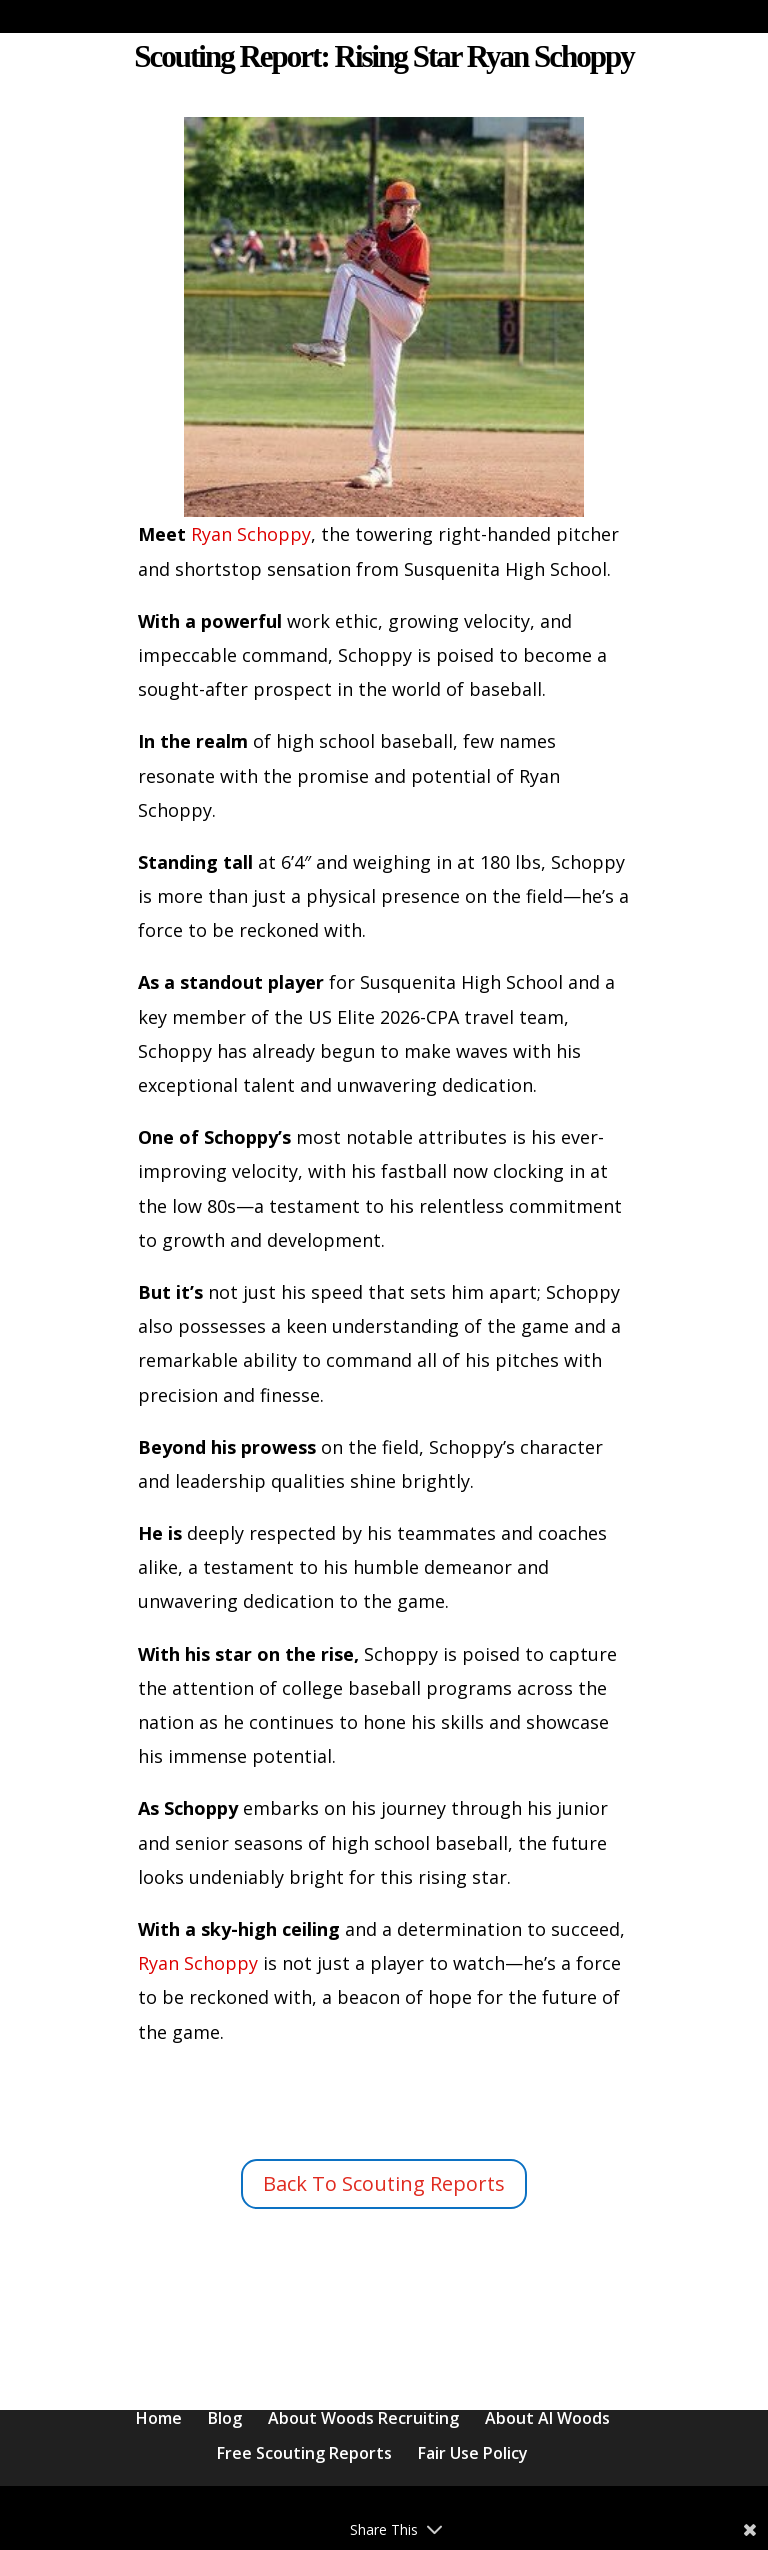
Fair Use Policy (473, 2453)
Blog (225, 2418)
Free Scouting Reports (304, 2453)
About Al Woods (547, 2418)
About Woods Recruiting (363, 2418)
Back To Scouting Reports (384, 2183)
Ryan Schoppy (248, 534)
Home (159, 2418)
